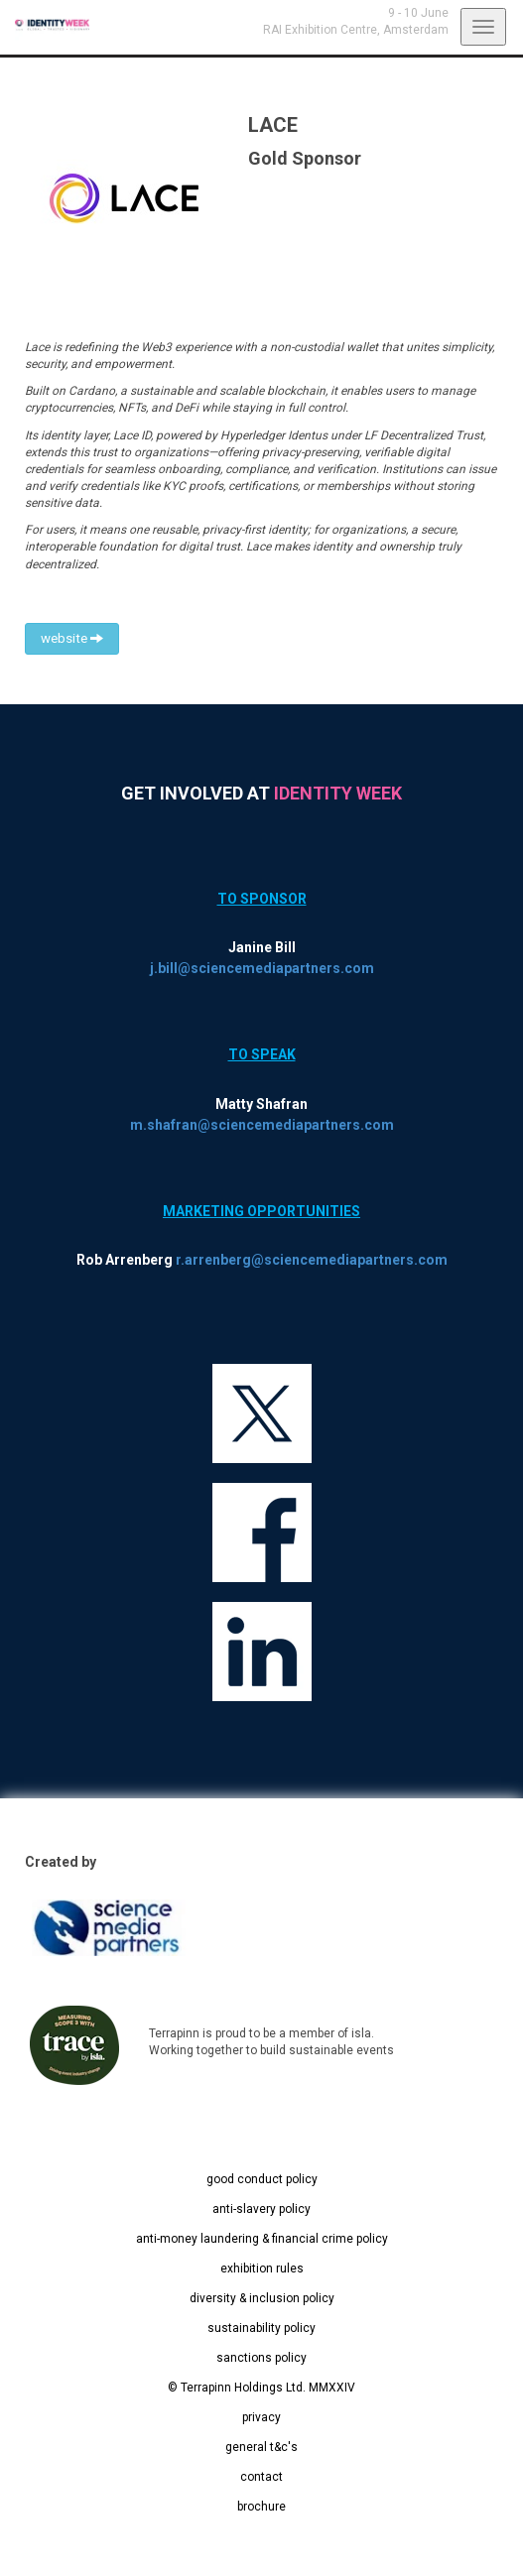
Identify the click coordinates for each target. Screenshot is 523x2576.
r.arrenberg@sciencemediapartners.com (312, 1260)
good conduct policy (262, 2179)
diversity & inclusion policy (262, 2298)
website (72, 638)
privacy (261, 2417)
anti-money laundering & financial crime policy (262, 2239)
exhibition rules (262, 2268)
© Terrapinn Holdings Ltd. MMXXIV (261, 2387)
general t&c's (261, 2447)
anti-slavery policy (261, 2209)
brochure (261, 2507)
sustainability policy (261, 2328)
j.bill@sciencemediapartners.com (262, 968)
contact (261, 2477)
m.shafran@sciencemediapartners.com (262, 1125)
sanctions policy (261, 2358)
